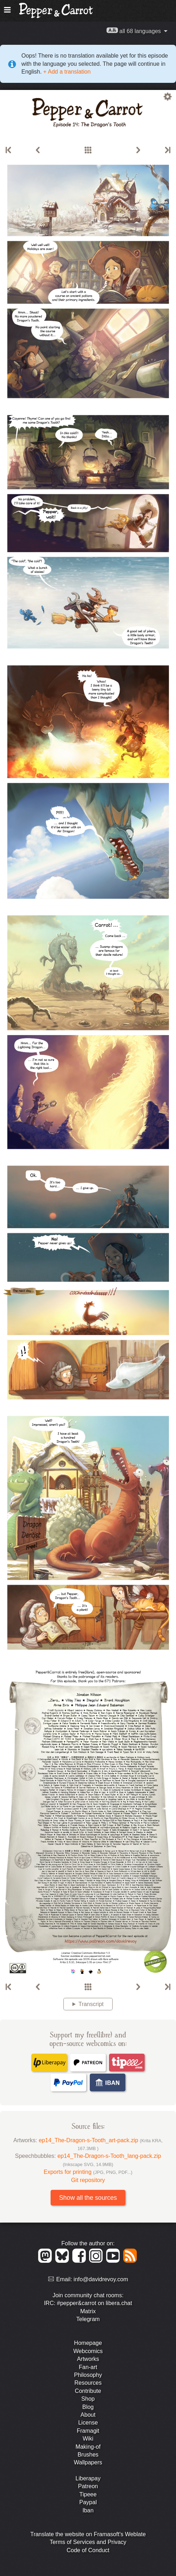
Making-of (88, 2447)
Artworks (88, 2359)
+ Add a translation (66, 72)
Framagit (88, 2431)
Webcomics (88, 2351)
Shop (87, 2399)
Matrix (88, 2311)
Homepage (88, 2343)
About (88, 2415)
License (88, 2423)
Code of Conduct (88, 2550)
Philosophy (88, 2375)
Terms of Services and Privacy (88, 2542)
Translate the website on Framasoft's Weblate (88, 2534)
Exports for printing (88, 2172)
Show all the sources (88, 2197)
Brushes (88, 2455)
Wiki (88, 2439)
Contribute (88, 2391)
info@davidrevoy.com (101, 2279)
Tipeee (88, 2494)
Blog (88, 2407)
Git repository (88, 2180)
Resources (88, 2383)
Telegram (88, 2319)
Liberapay (88, 2478)
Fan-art (88, 2367)
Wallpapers (88, 2462)
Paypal (88, 2502)
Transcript (91, 2004)
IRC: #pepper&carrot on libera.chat (88, 2303)
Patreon (88, 2486)
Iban (87, 2510)
